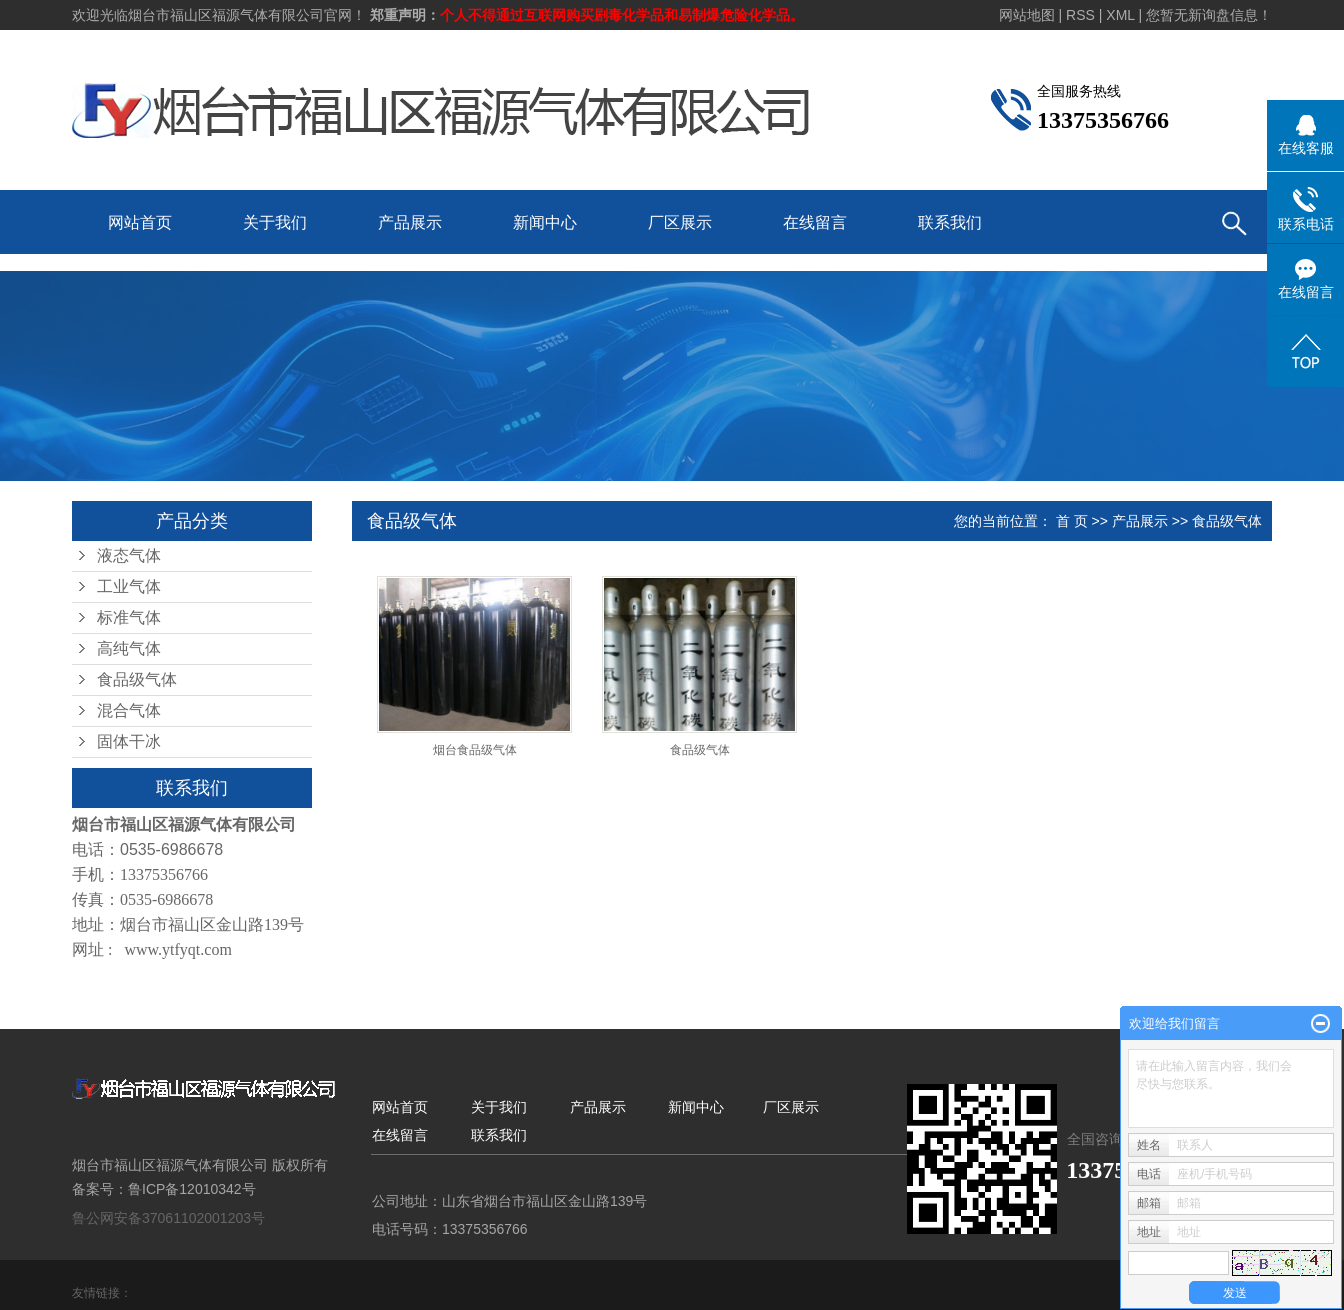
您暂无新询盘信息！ (1209, 15)
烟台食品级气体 (475, 750)
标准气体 (129, 617)
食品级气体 (137, 679)
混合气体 (129, 710)
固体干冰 (129, 741)
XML (1120, 15)
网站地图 (1027, 15)
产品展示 (410, 222)
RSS (1080, 15)
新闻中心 (545, 222)
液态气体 (129, 555)
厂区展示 (680, 222)
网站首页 (140, 222)
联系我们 (950, 222)
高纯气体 (129, 648)
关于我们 (275, 222)
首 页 (1072, 521)
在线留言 (815, 222)
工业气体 (129, 586)
